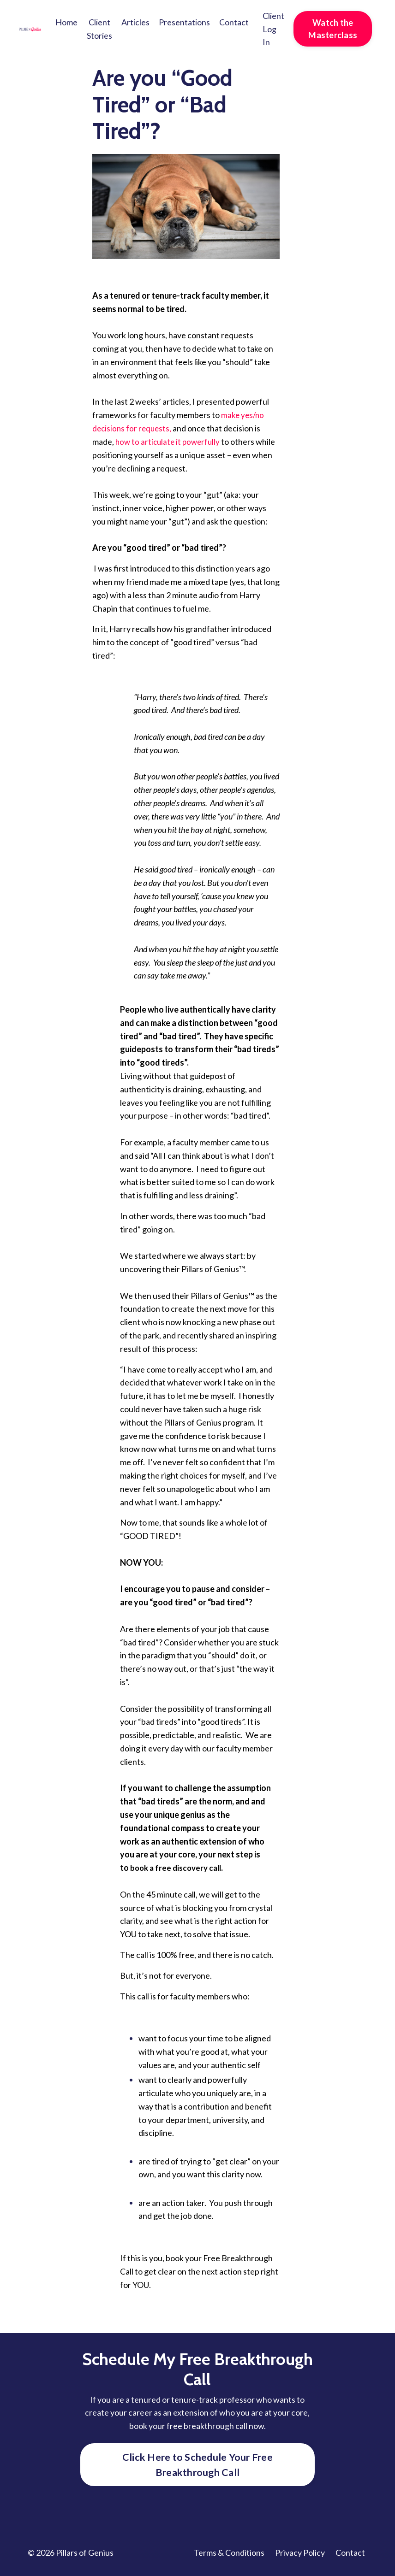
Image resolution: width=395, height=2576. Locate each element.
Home (66, 22)
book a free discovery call (178, 1868)
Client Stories (99, 29)
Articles (135, 22)
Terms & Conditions (229, 2553)
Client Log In (273, 29)
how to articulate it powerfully (169, 441)
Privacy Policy (300, 2553)
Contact (234, 22)
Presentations (184, 22)
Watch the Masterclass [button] (332, 29)
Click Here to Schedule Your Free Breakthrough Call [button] (197, 2465)
